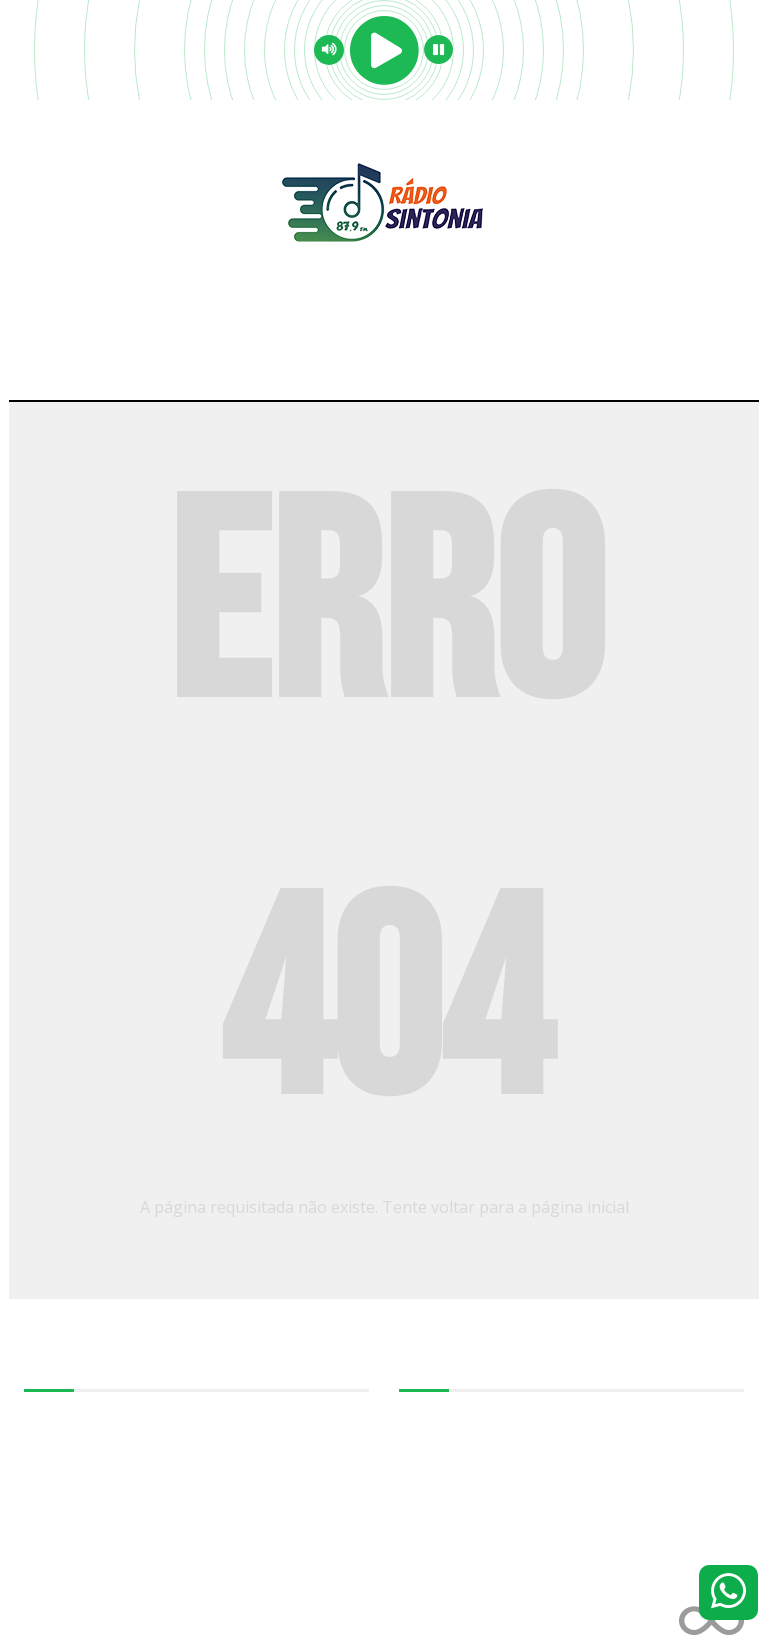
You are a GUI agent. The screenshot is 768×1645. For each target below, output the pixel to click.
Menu (384, 360)
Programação (65, 1460)
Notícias (48, 1482)
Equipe (45, 1438)
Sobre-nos (56, 1416)
